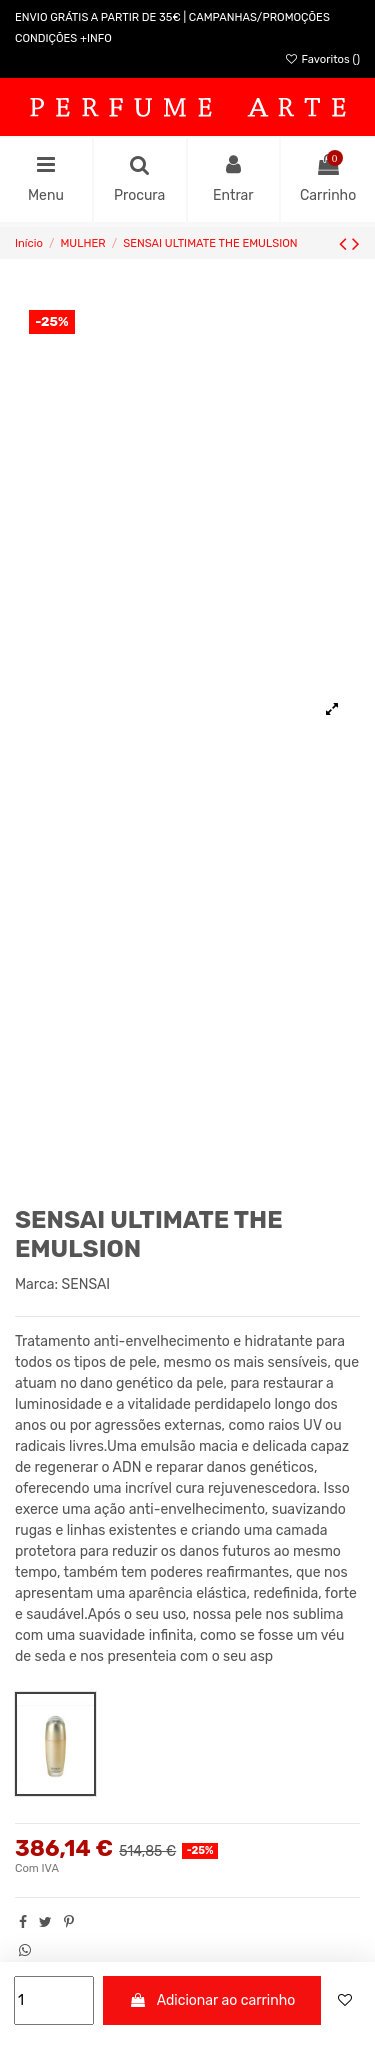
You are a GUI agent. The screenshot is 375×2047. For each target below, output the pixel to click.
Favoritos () (322, 59)
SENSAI (86, 1284)
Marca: (36, 1284)
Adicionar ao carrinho (212, 2000)
